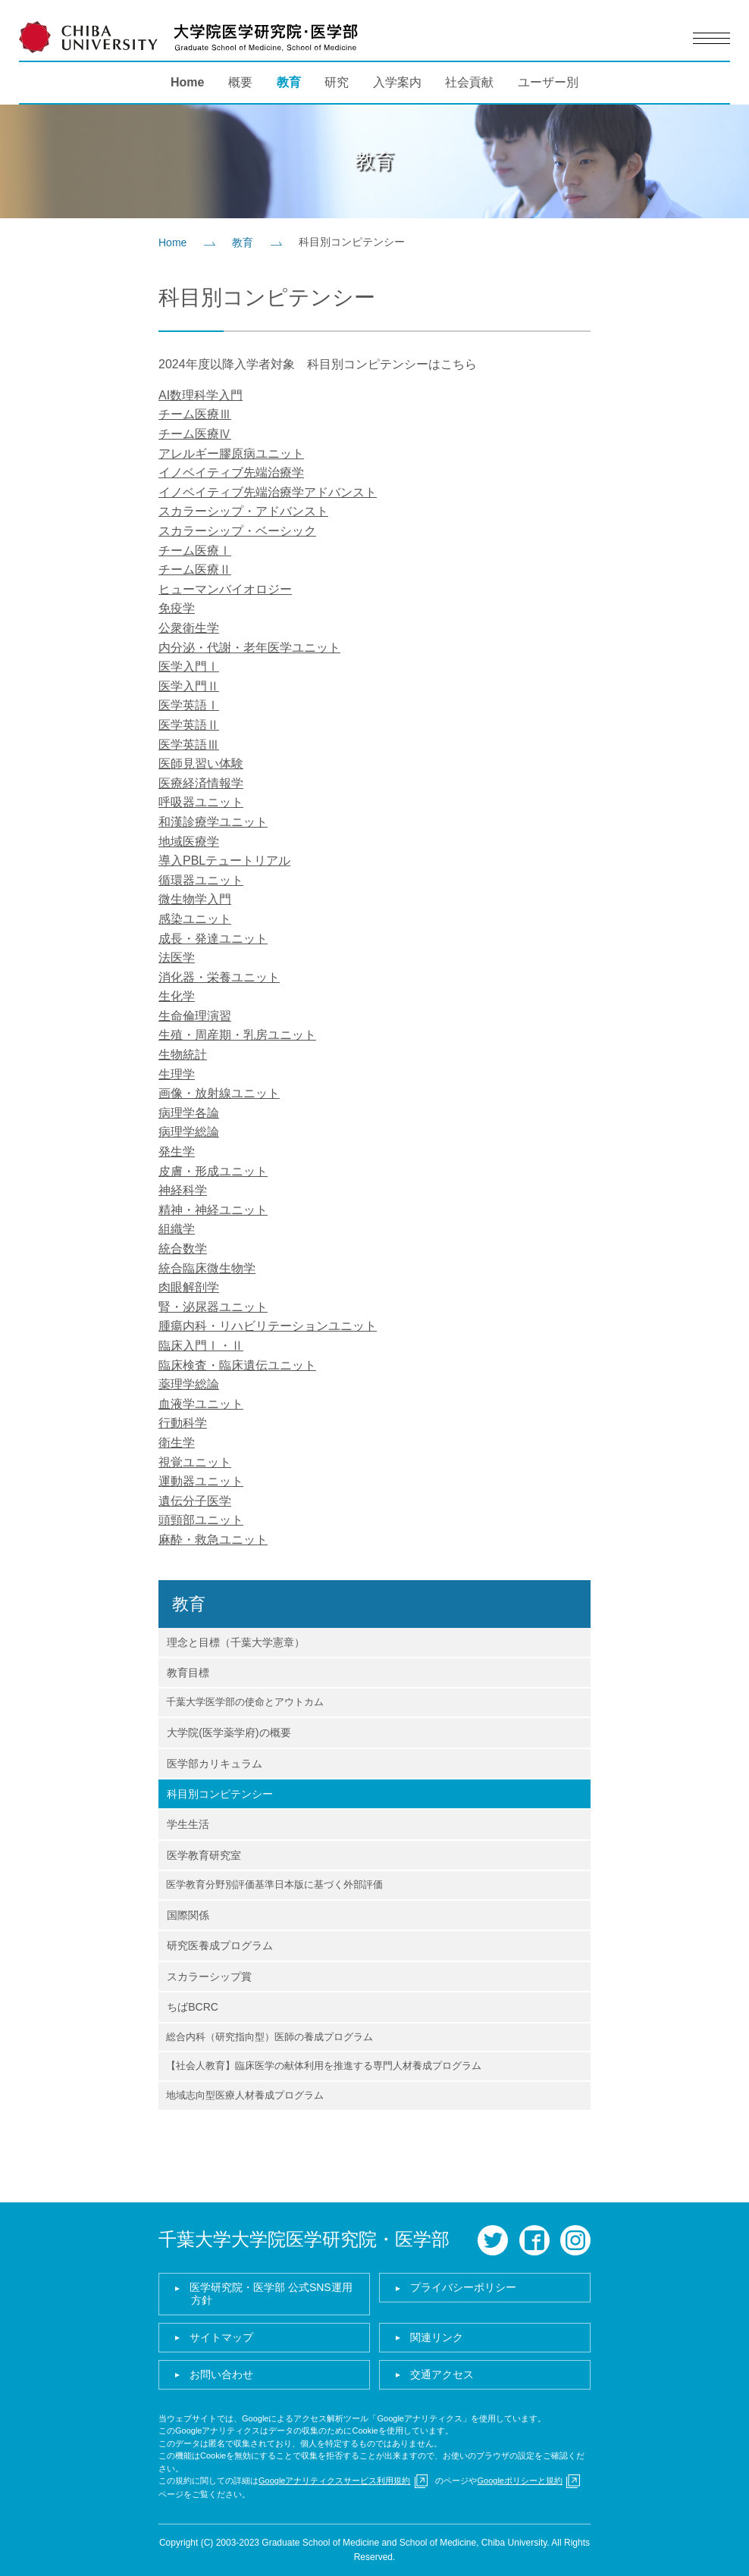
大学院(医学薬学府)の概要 (228, 1732)
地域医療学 (188, 841)
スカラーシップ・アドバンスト (243, 511)
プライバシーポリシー (463, 2287)
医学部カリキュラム (214, 1764)
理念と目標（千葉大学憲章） (236, 1642)
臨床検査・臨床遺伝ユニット (237, 1365)
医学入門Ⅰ (188, 666)
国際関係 (188, 1915)
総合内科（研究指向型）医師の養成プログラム (269, 2036)
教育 (289, 82)
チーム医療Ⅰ (194, 550)
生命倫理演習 (194, 1015)
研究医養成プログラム (220, 1945)
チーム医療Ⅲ (194, 414)
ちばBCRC (192, 2007)
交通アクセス (442, 2374)
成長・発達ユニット (213, 938)
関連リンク (436, 2337)
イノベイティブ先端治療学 (231, 472)
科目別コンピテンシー (220, 1794)
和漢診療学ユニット (213, 821)
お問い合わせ (221, 2374)
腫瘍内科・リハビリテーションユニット (267, 1325)
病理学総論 (188, 1131)
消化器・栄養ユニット (219, 977)
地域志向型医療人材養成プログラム (245, 2095)
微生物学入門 (194, 899)
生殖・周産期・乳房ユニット (237, 1034)
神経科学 (182, 1190)
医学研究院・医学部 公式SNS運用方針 (271, 2293)
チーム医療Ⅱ (194, 569)
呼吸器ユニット (200, 802)
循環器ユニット (200, 880)
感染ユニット (194, 918)
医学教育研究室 (204, 1855)
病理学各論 (188, 1112)
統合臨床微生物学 (206, 1268)
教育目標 (188, 1673)
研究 (336, 82)
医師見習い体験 (200, 763)
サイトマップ (221, 2337)
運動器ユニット (200, 1481)
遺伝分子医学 (194, 1501)
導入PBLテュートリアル (224, 860)
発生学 (176, 1151)
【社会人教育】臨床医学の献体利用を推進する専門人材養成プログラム (323, 2065)
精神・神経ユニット (213, 1209)
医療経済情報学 (200, 783)
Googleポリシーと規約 (519, 2480)
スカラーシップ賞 (209, 1976)
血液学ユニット (200, 1404)
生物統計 (182, 1054)
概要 (240, 82)
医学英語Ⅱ (188, 724)
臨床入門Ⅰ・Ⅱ (200, 1345)
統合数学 (182, 1248)
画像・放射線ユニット (219, 1093)
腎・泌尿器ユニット (213, 1307)
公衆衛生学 (188, 627)
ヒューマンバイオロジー (225, 589)
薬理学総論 (188, 1384)
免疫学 (176, 608)
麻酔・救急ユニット (213, 1539)
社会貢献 (469, 82)
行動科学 (182, 1422)
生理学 (176, 1074)
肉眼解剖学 (188, 1287)
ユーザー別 (548, 82)
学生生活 (188, 1824)
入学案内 (397, 82)
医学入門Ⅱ (188, 686)
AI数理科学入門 (200, 395)
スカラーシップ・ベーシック (237, 530)
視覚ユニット (194, 1462)
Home (187, 82)
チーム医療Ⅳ (194, 433)
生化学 (176, 996)
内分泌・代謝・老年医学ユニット (249, 647)
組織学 (176, 1228)
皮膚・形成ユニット (213, 1171)
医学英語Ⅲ (188, 744)
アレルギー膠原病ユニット (231, 453)
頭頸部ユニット (200, 1519)
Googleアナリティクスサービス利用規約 (334, 2480)
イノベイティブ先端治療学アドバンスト (267, 492)
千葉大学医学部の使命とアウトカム (245, 1701)
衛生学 (176, 1442)
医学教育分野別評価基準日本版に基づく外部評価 (274, 1884)
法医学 (176, 957)
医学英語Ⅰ (188, 705)
